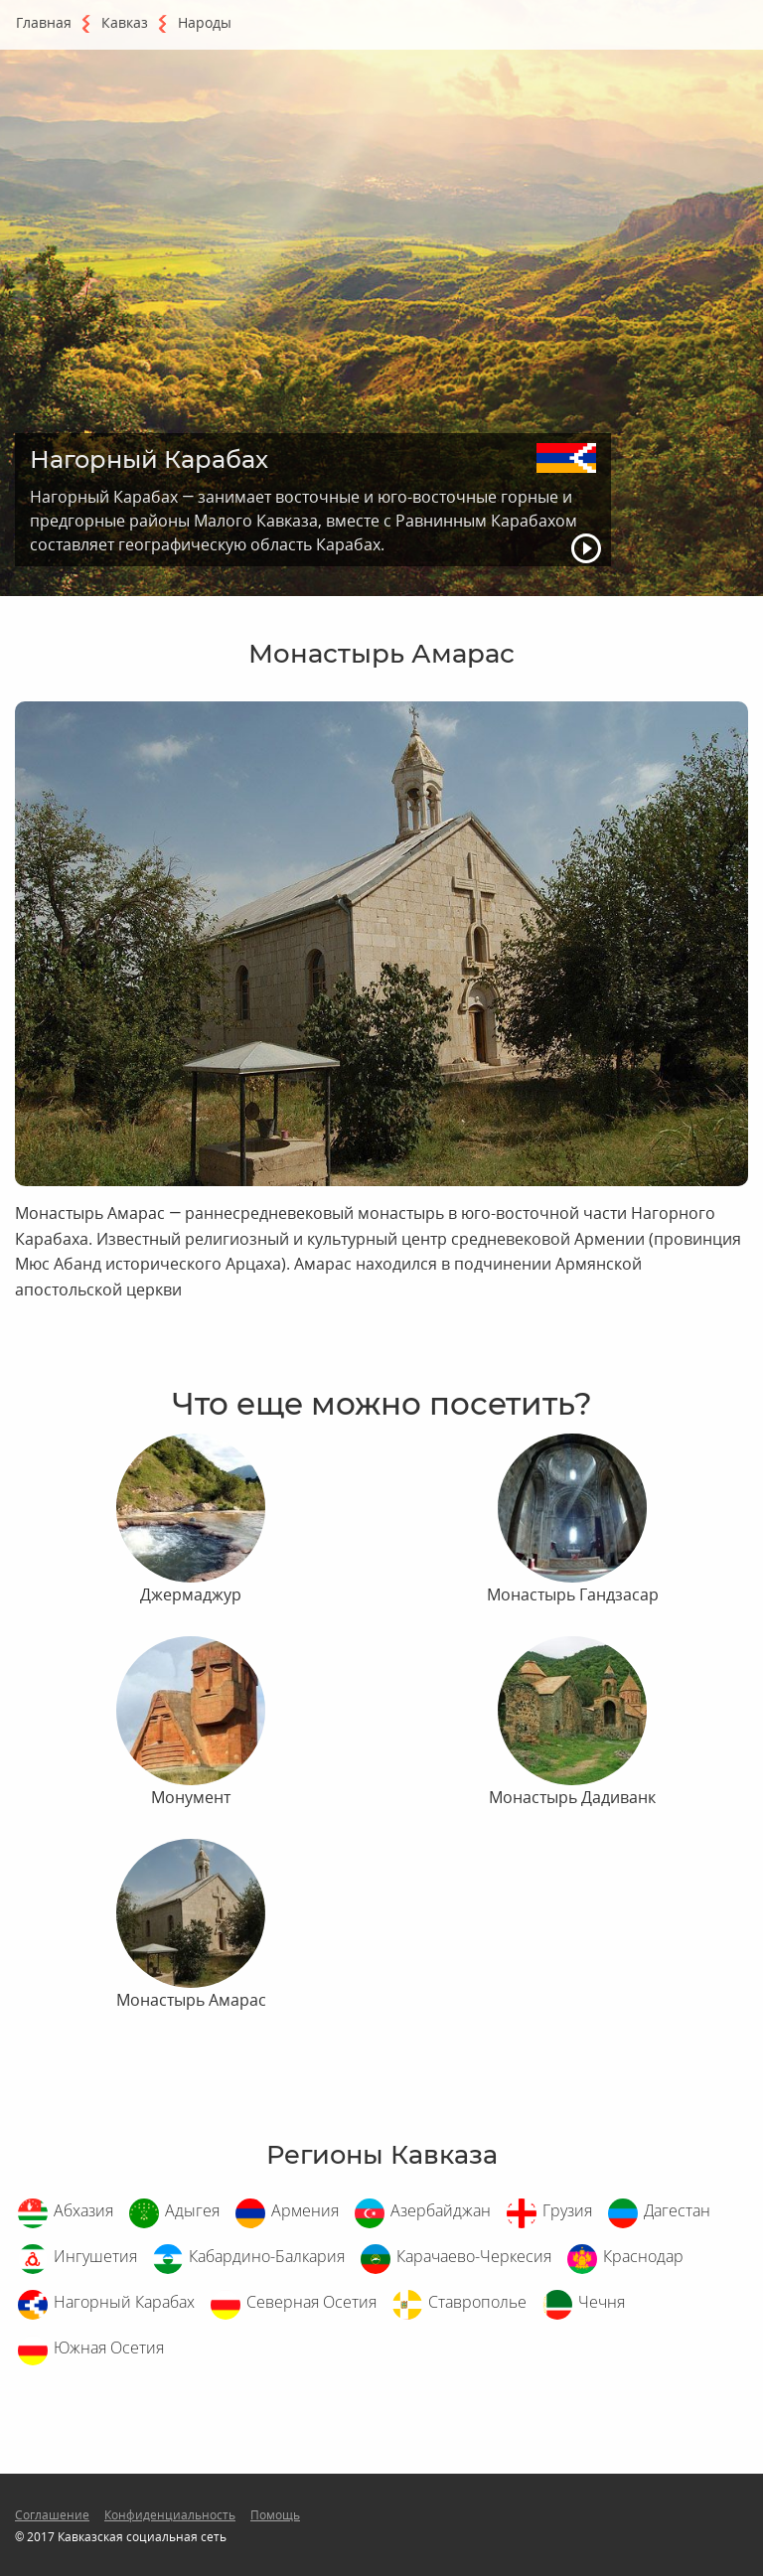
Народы (204, 22)
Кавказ (124, 22)
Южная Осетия (109, 2347)
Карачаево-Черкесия (473, 2256)
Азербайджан (440, 2210)
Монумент (190, 1797)
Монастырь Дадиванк (572, 1797)
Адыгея (192, 2210)
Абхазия (83, 2210)
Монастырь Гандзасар (573, 1594)
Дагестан (677, 2210)
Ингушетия (95, 2256)
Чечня (601, 2302)
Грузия (567, 2210)
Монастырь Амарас (191, 2000)
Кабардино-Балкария (267, 2256)
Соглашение (52, 2514)
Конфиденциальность (169, 2514)
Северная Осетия (311, 2302)
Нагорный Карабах (124, 2302)
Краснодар (643, 2256)
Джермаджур (190, 1594)
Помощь (275, 2514)
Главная (44, 22)
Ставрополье (477, 2302)
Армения (305, 2210)
